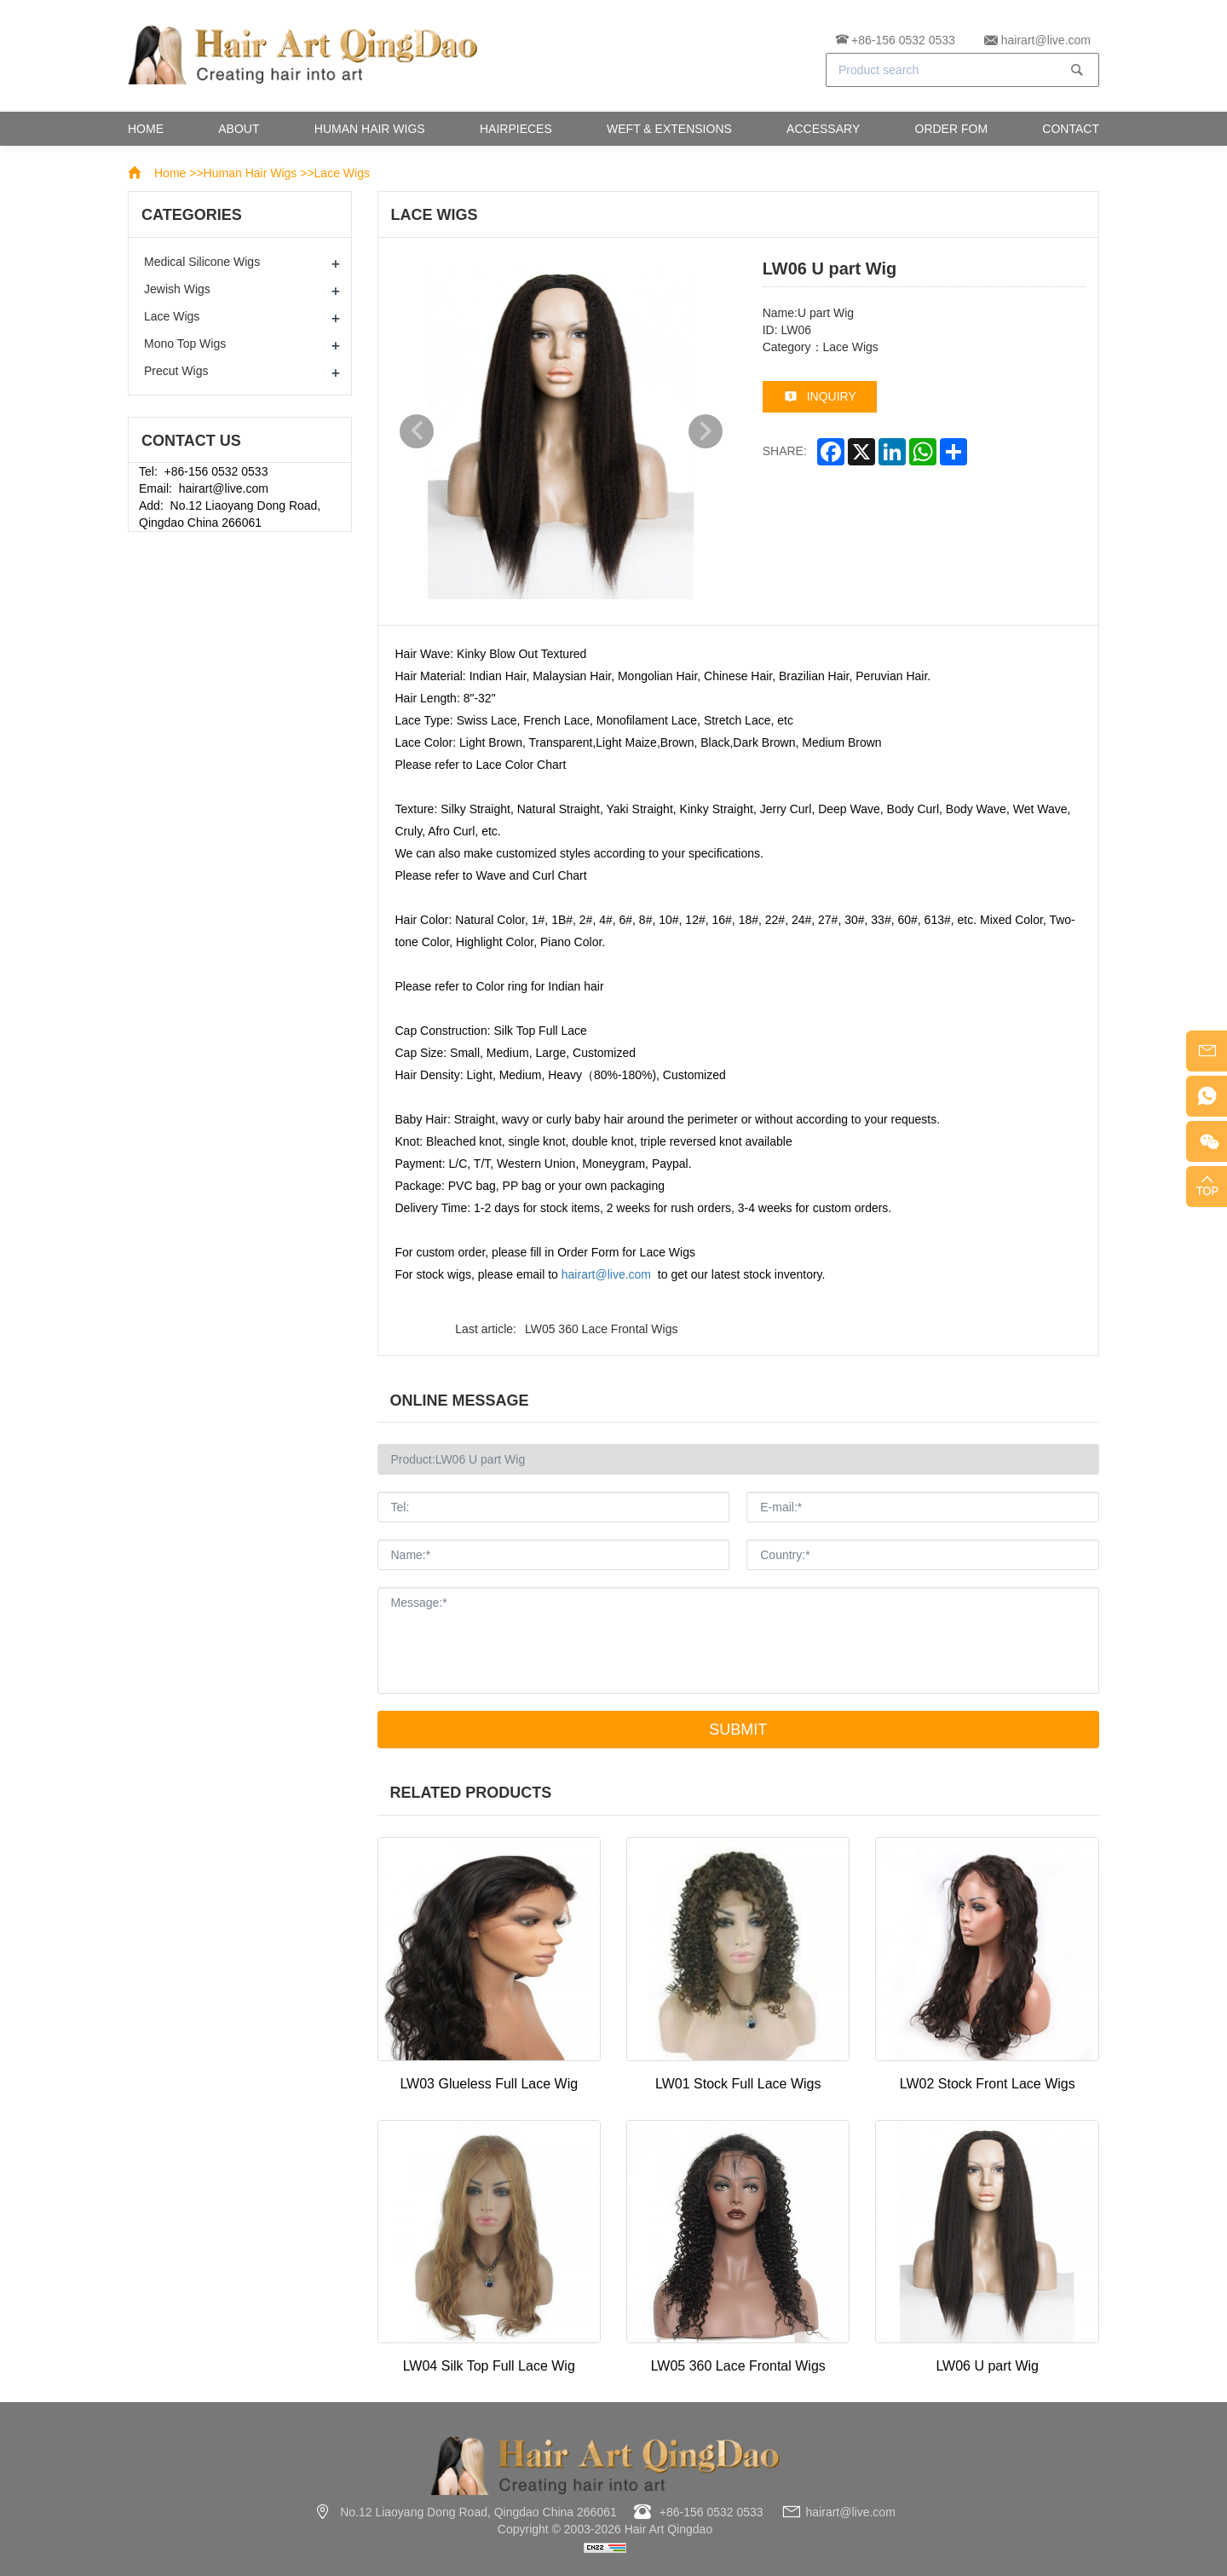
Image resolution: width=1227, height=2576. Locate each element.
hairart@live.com (1046, 40)
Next (705, 431)
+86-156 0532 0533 (903, 40)
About (238, 129)
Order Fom (951, 129)
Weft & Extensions (669, 129)
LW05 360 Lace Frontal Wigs (601, 1329)
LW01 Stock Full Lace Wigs (738, 2083)
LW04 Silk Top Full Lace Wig (489, 2366)
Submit (738, 1729)
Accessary (823, 129)
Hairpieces (516, 129)
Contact (1070, 129)
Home (146, 129)
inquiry (831, 395)
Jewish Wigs (177, 289)
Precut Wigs (176, 371)
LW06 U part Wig (987, 2366)
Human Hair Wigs (369, 129)
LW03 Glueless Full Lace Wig (489, 2083)
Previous (417, 431)
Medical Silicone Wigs (202, 262)
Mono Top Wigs (185, 343)
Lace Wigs (342, 173)
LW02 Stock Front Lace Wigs (987, 2083)
